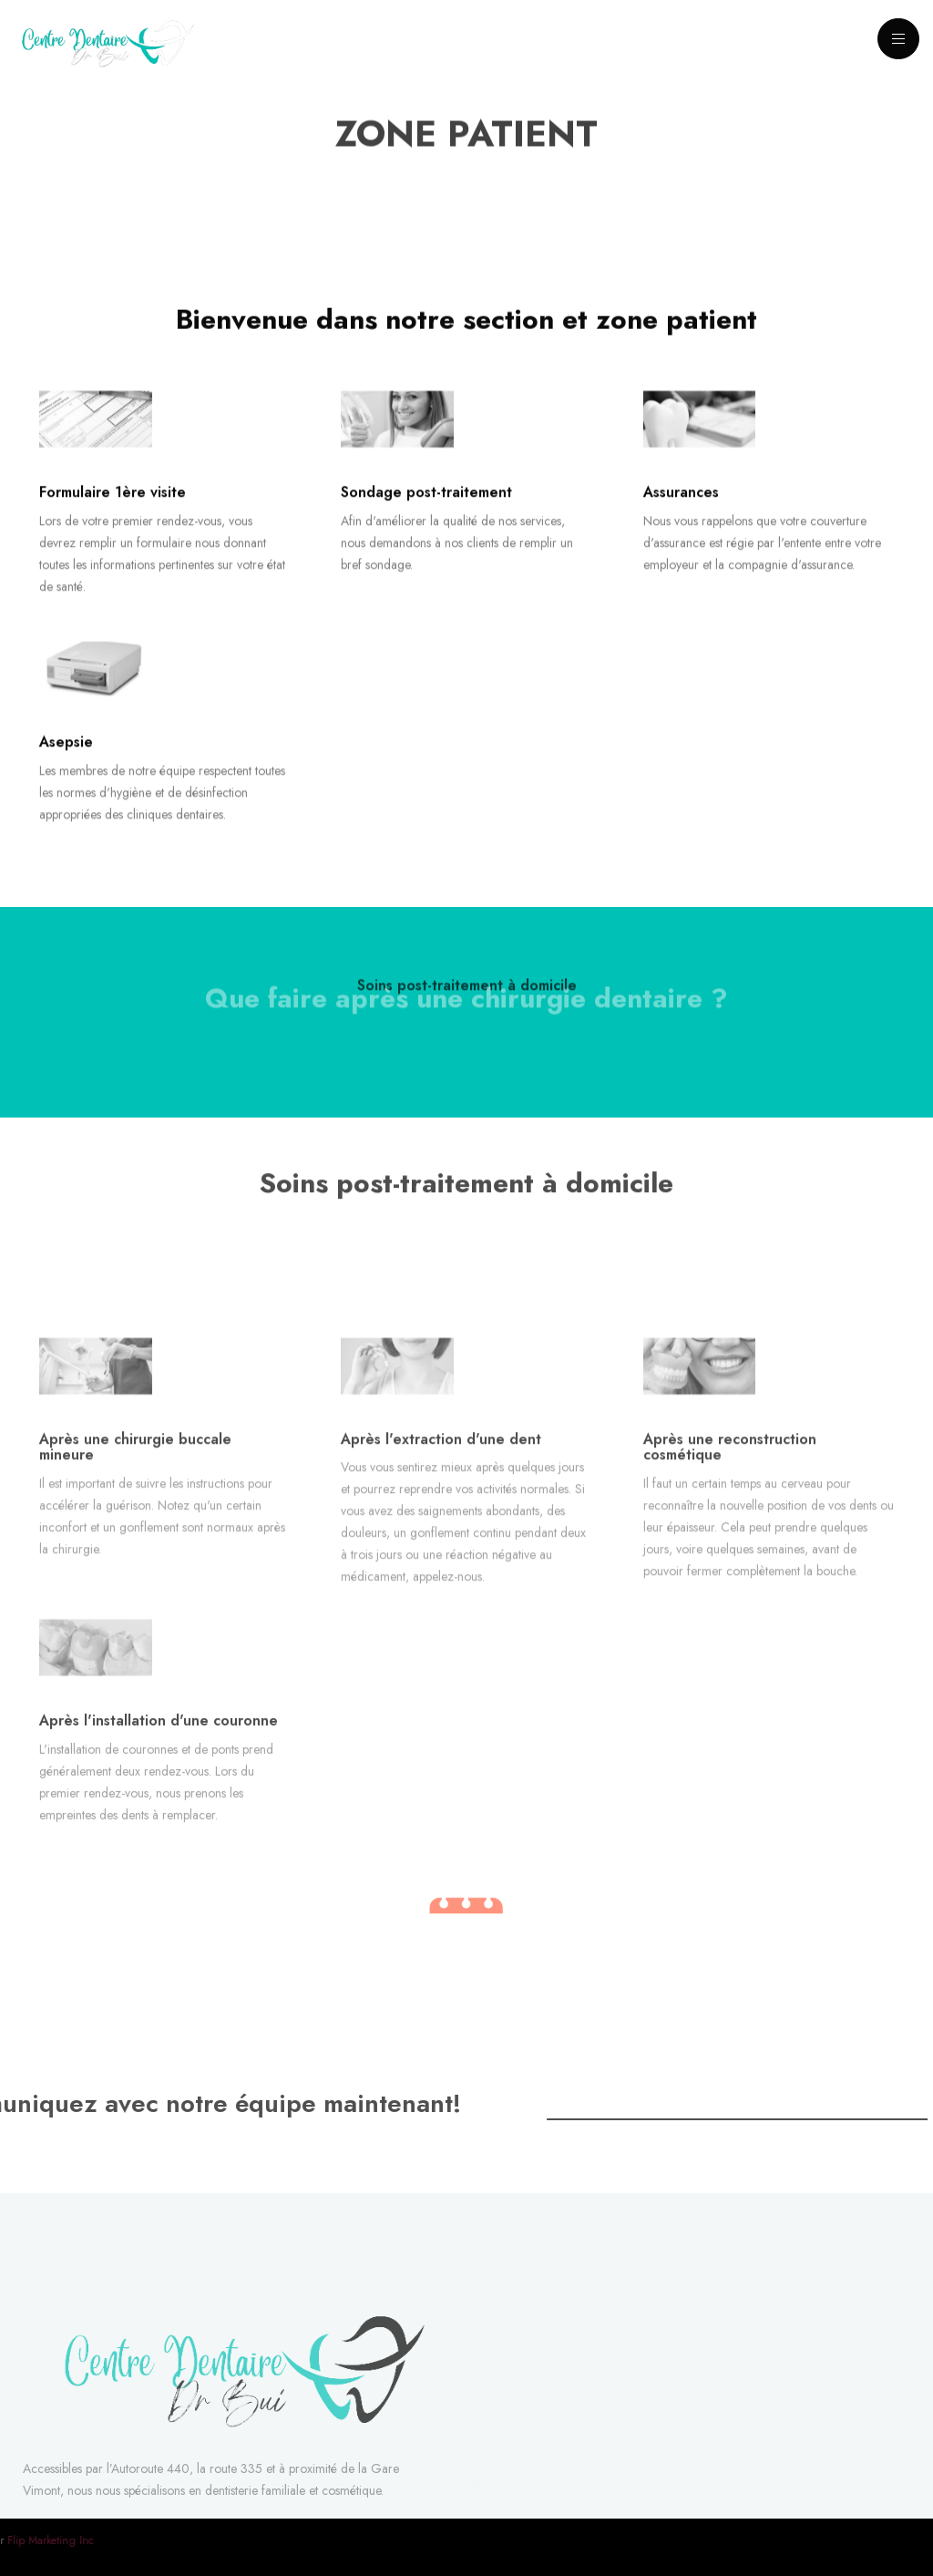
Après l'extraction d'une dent (441, 1536)
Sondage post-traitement (426, 516)
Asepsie (66, 764)
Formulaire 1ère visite (112, 516)
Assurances (681, 516)
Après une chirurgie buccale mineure (135, 1544)
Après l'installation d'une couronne (158, 1803)
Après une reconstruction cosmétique (729, 1544)
